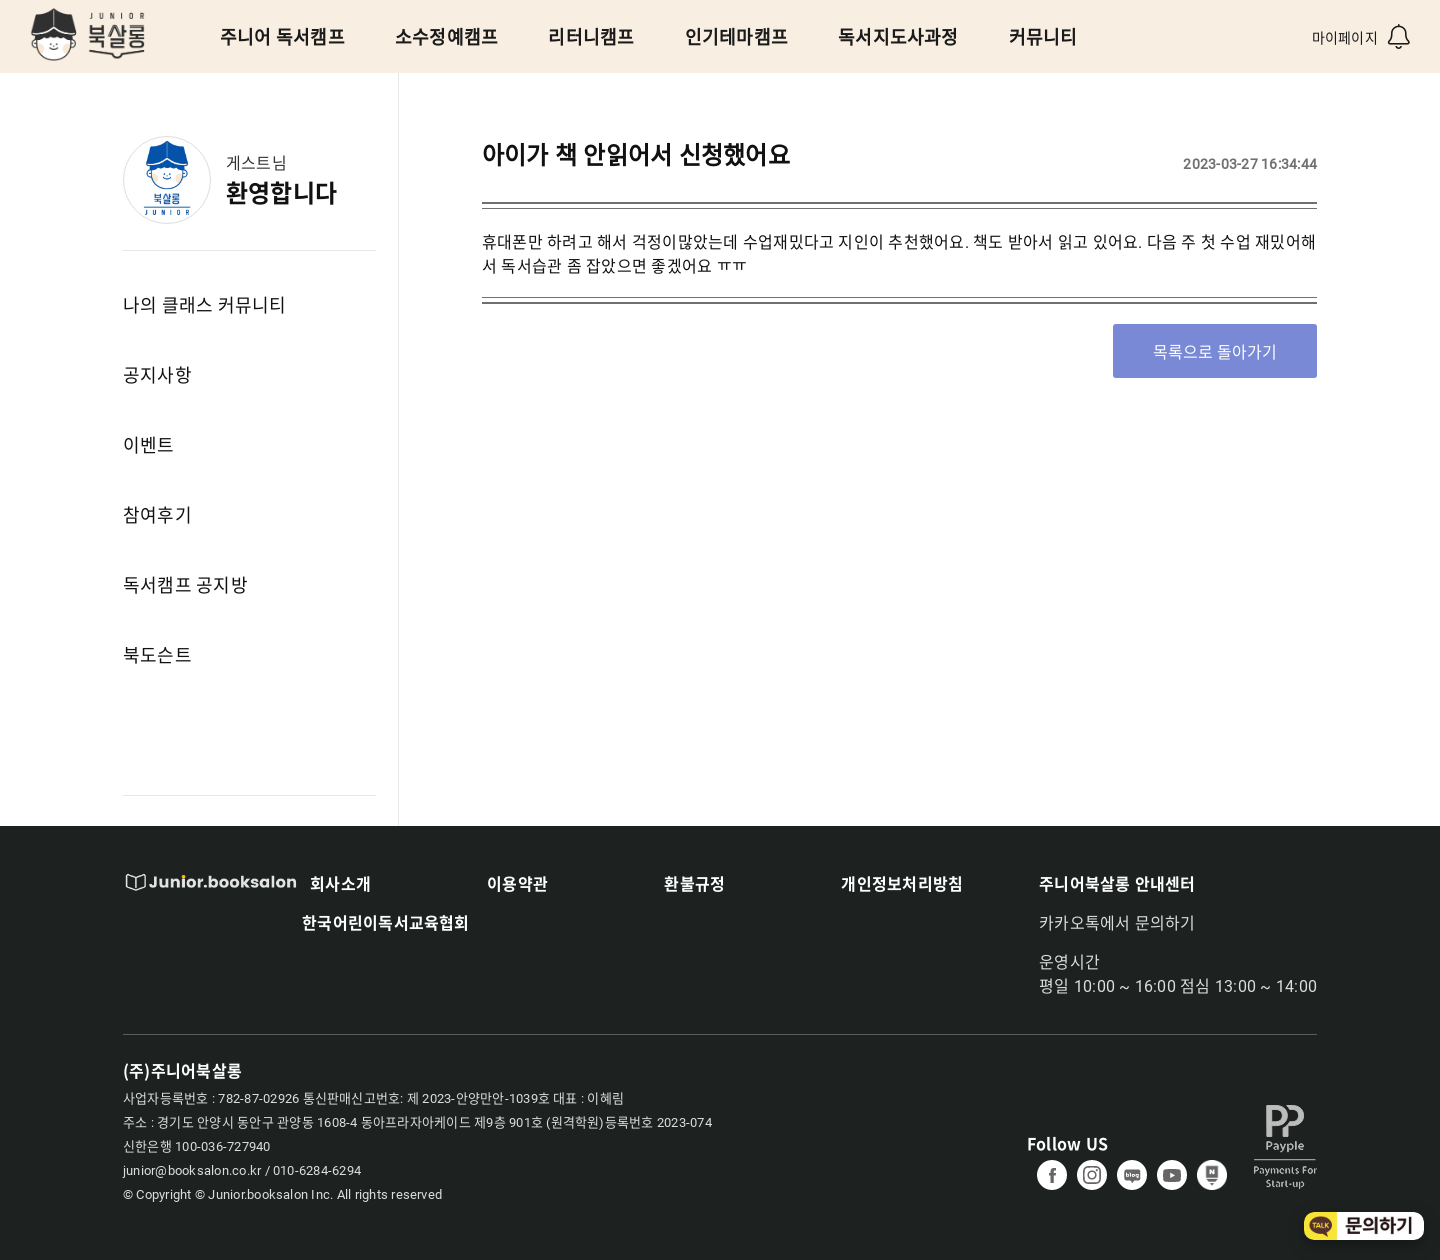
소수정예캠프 (446, 37)
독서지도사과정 (898, 37)
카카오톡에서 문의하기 (1117, 923)
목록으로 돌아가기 (1215, 352)
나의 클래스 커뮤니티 (205, 305)
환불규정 (694, 883)
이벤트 (149, 445)
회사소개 (340, 883)
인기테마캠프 (736, 37)
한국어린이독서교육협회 (386, 922)
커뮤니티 (1043, 37)
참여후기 (157, 515)
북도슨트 (157, 655)
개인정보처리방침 (902, 883)
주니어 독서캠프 (282, 37)
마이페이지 (1345, 38)
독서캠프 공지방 (185, 585)
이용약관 (517, 883)
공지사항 (157, 375)
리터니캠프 (591, 37)
